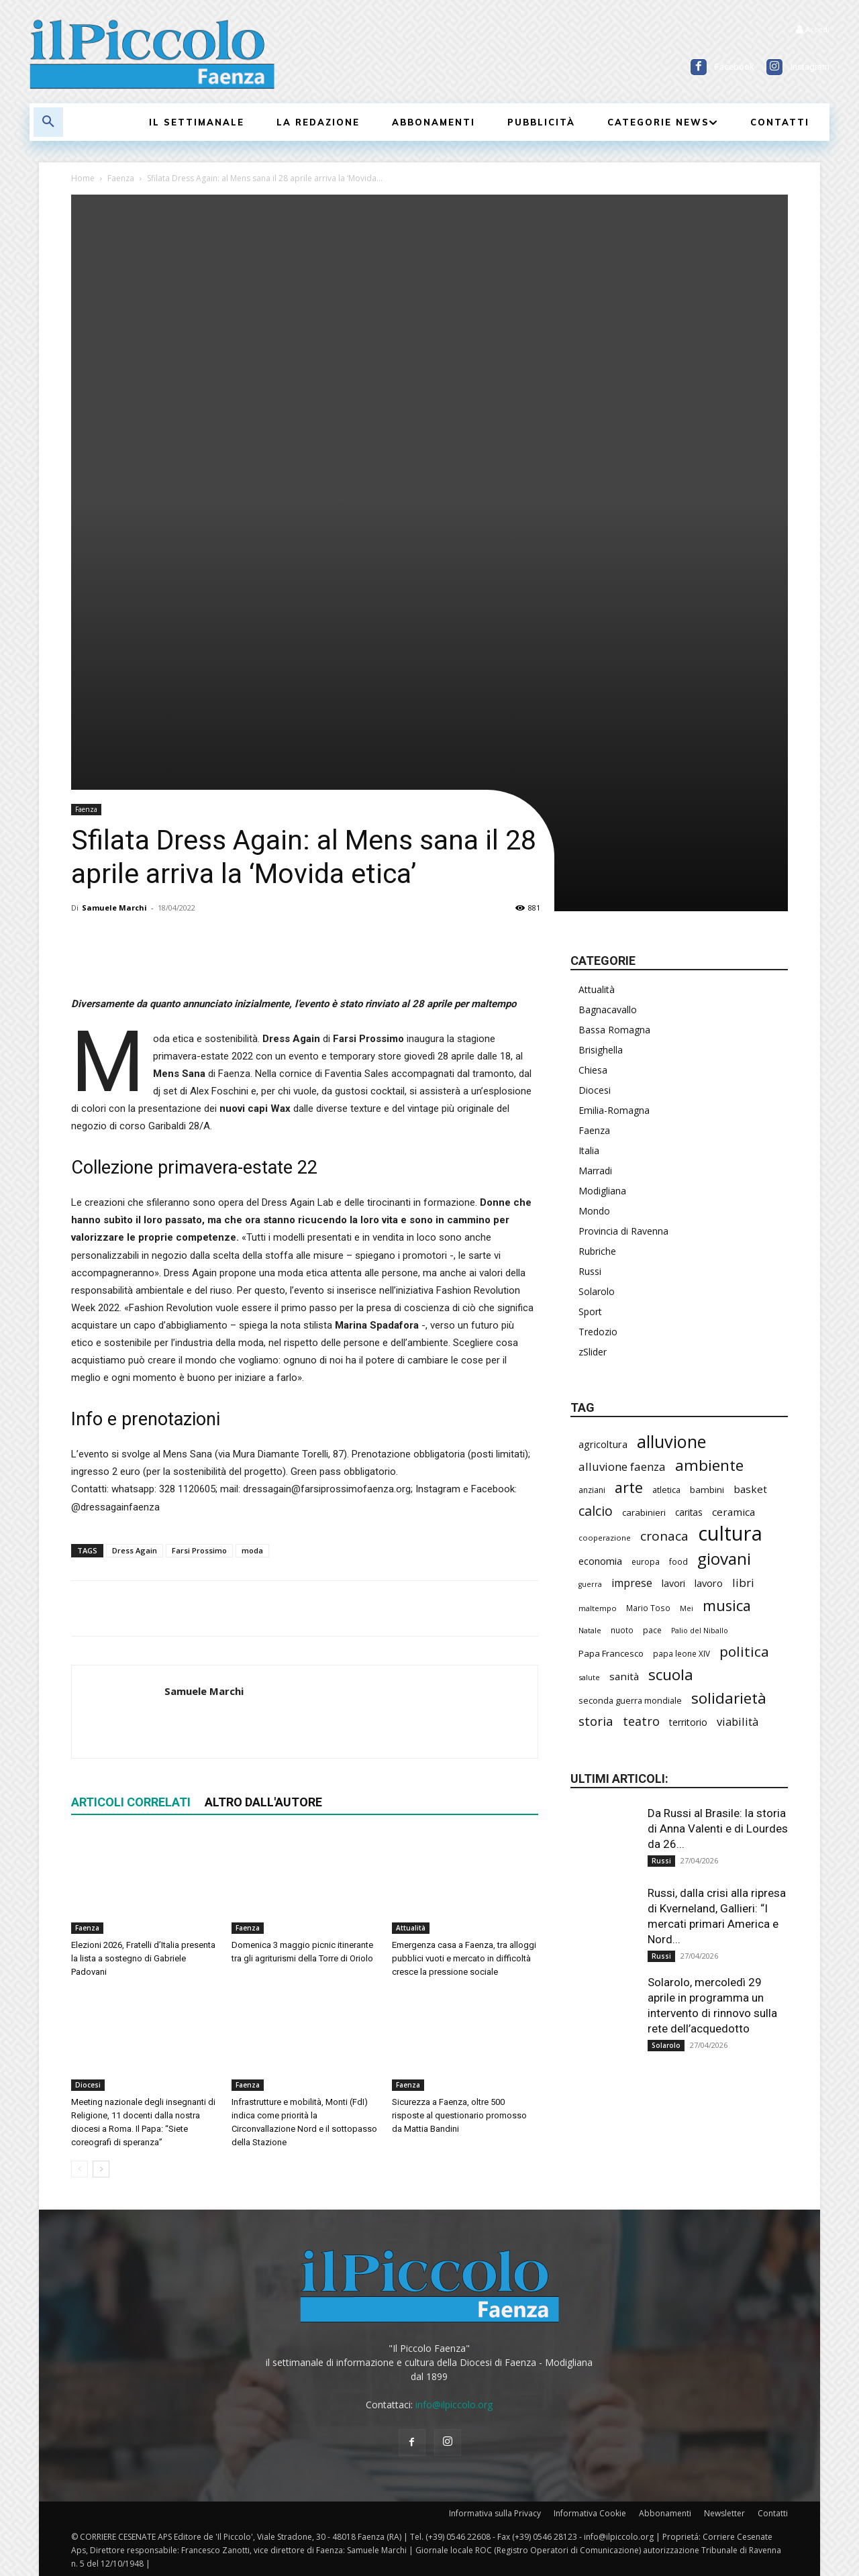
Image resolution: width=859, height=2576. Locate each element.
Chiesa (592, 1070)
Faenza (120, 178)
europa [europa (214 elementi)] (645, 1561)
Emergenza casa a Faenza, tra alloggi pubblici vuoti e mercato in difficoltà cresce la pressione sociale (464, 1958)
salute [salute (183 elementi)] (589, 1677)
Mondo (594, 1210)
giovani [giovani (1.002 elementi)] (724, 1558)
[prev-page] (79, 2169)
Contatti (773, 2513)
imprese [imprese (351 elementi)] (631, 1583)
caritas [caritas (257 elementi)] (689, 1512)
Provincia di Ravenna (623, 1231)
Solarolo (596, 1291)
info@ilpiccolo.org (454, 2404)
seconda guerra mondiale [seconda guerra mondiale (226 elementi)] (630, 1700)
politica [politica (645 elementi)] (744, 1652)
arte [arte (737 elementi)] (629, 1487)
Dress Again (134, 1550)
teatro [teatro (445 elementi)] (641, 1721)
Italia (588, 1150)
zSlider (592, 1351)
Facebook (734, 67)
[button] (48, 122)
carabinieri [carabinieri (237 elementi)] (644, 1512)
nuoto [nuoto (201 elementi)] (622, 1630)
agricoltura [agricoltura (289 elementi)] (602, 1444)
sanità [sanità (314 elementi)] (624, 1676)
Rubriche (597, 1251)
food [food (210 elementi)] (678, 1561)
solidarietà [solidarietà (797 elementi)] (728, 1698)
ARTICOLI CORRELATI (131, 1802)
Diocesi (88, 2085)
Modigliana (602, 1190)
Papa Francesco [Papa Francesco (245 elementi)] (611, 1653)
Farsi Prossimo (199, 1550)
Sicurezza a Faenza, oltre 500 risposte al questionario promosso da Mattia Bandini (459, 2115)
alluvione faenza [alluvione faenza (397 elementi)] (622, 1466)
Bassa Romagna (614, 1029)
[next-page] (101, 2169)
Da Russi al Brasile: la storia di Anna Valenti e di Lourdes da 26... (718, 1828)
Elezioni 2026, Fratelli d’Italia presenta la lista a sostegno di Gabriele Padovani (143, 1958)
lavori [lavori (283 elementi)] (673, 1583)
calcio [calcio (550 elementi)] (595, 1511)
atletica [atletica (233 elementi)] (666, 1490)
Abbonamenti (665, 2513)
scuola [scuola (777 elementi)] (670, 1674)
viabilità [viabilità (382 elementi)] (737, 1721)
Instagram (810, 67)
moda (252, 1550)
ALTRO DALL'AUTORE (263, 1802)
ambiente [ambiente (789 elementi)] (709, 1465)
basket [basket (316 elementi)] (750, 1489)
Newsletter (724, 2513)
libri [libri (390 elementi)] (743, 1583)
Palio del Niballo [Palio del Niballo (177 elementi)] (699, 1630)
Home (83, 178)
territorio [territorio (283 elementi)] (688, 1722)
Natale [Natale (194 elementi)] (589, 1630)
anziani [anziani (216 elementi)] (591, 1490)
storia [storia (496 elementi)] (595, 1721)
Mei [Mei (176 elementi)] (686, 1608)
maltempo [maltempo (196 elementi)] (597, 1608)
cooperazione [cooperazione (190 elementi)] (604, 1538)
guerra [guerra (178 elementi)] (590, 1584)
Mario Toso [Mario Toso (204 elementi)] (648, 1607)
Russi (589, 1271)
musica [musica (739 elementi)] (727, 1605)
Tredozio (597, 1331)
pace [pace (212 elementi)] (652, 1630)
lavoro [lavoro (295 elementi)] (709, 1583)
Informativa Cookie (590, 2513)
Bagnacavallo (607, 1009)
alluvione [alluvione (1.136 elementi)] (671, 1442)
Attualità (410, 1928)
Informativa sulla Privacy (495, 2513)
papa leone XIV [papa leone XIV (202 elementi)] (681, 1653)
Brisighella (600, 1049)
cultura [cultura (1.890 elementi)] (730, 1534)
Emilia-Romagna (614, 1110)
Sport (590, 1311)
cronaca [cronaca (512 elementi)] (664, 1536)
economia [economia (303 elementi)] (600, 1560)
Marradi (595, 1170)
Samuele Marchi (114, 908)
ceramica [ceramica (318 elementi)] (733, 1511)
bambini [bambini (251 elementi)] (707, 1490)
